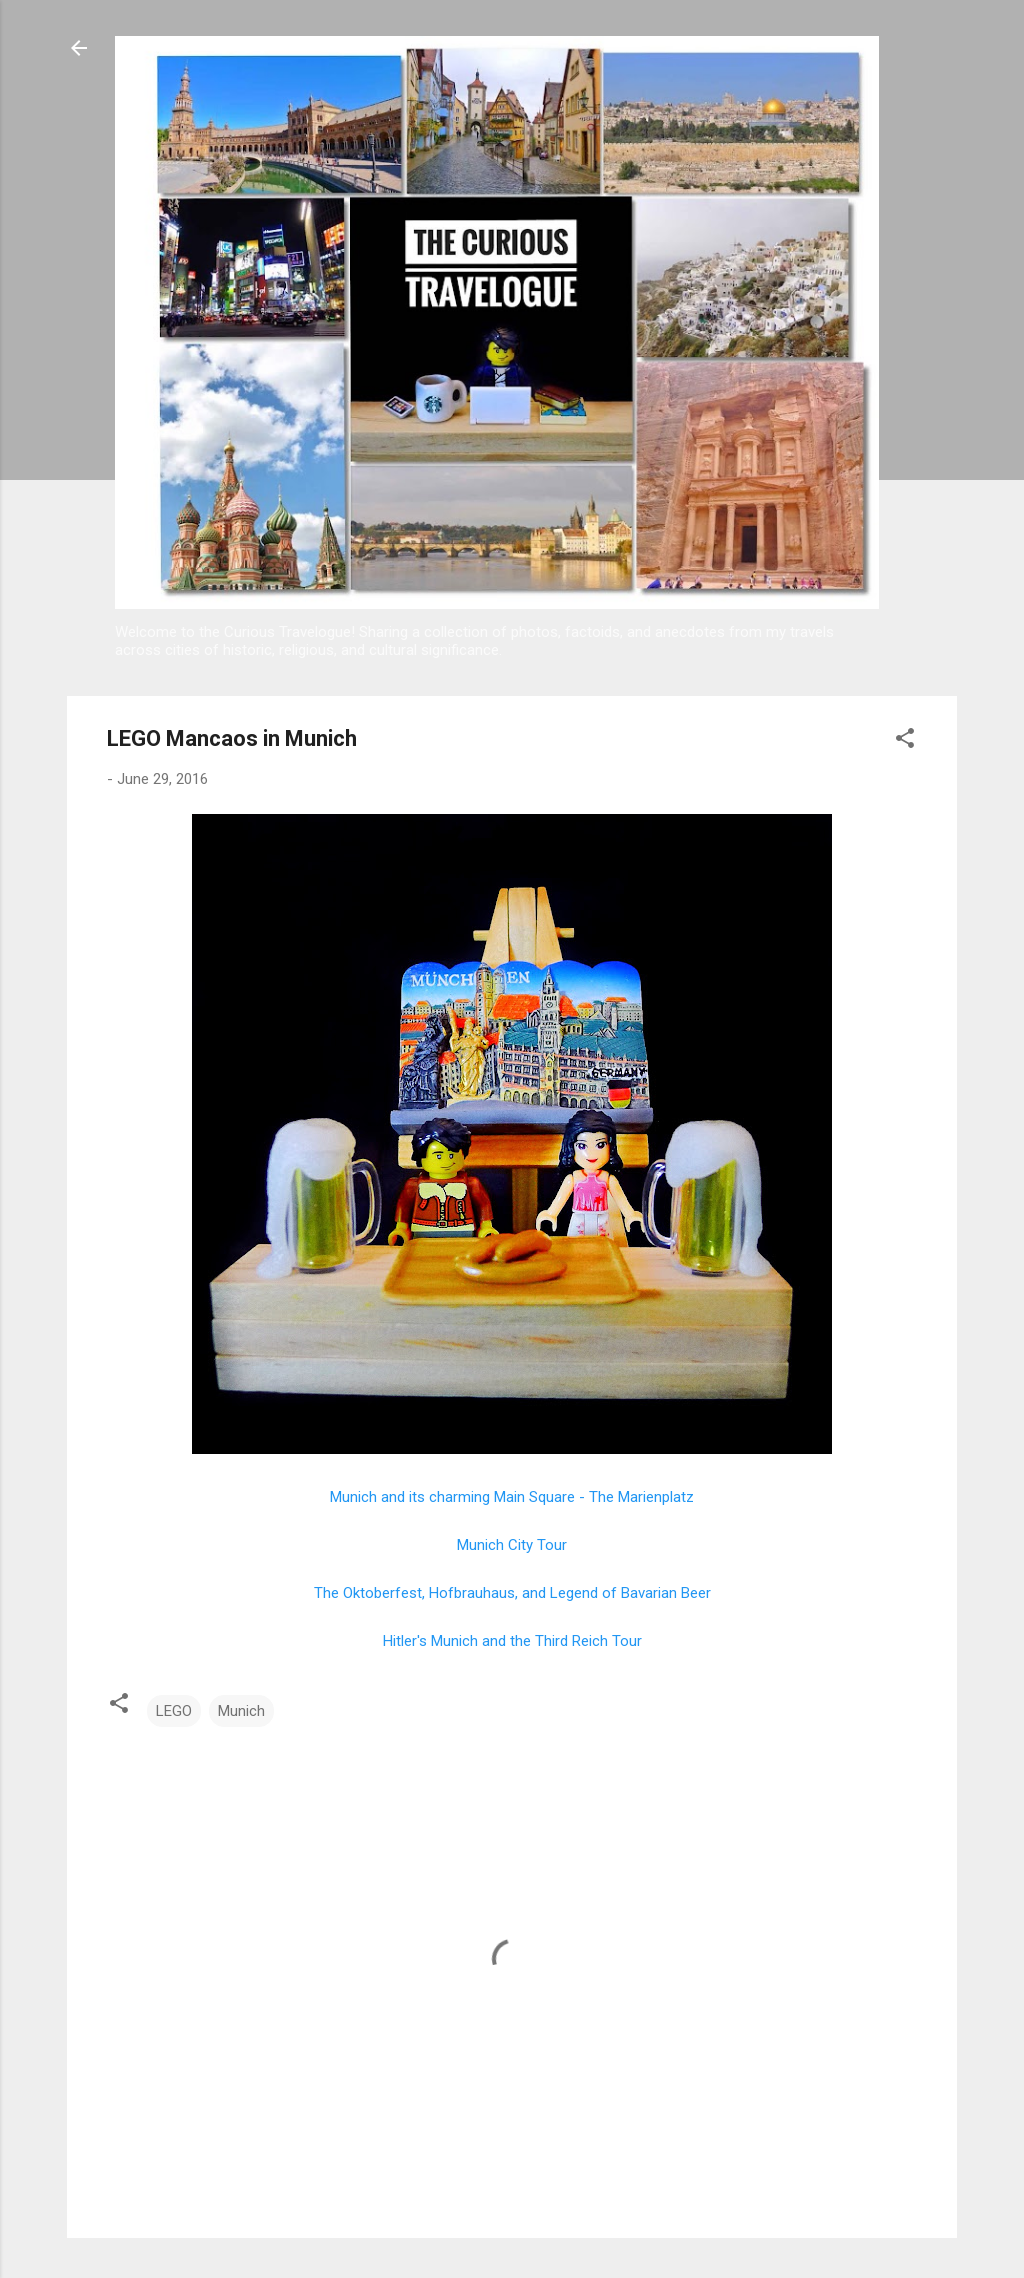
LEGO (174, 1711)
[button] (905, 741)
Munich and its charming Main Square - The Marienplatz (512, 1497)
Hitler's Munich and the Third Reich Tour (512, 1641)
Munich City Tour (512, 1545)
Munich (241, 1711)
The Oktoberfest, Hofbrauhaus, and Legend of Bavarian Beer (512, 1593)
